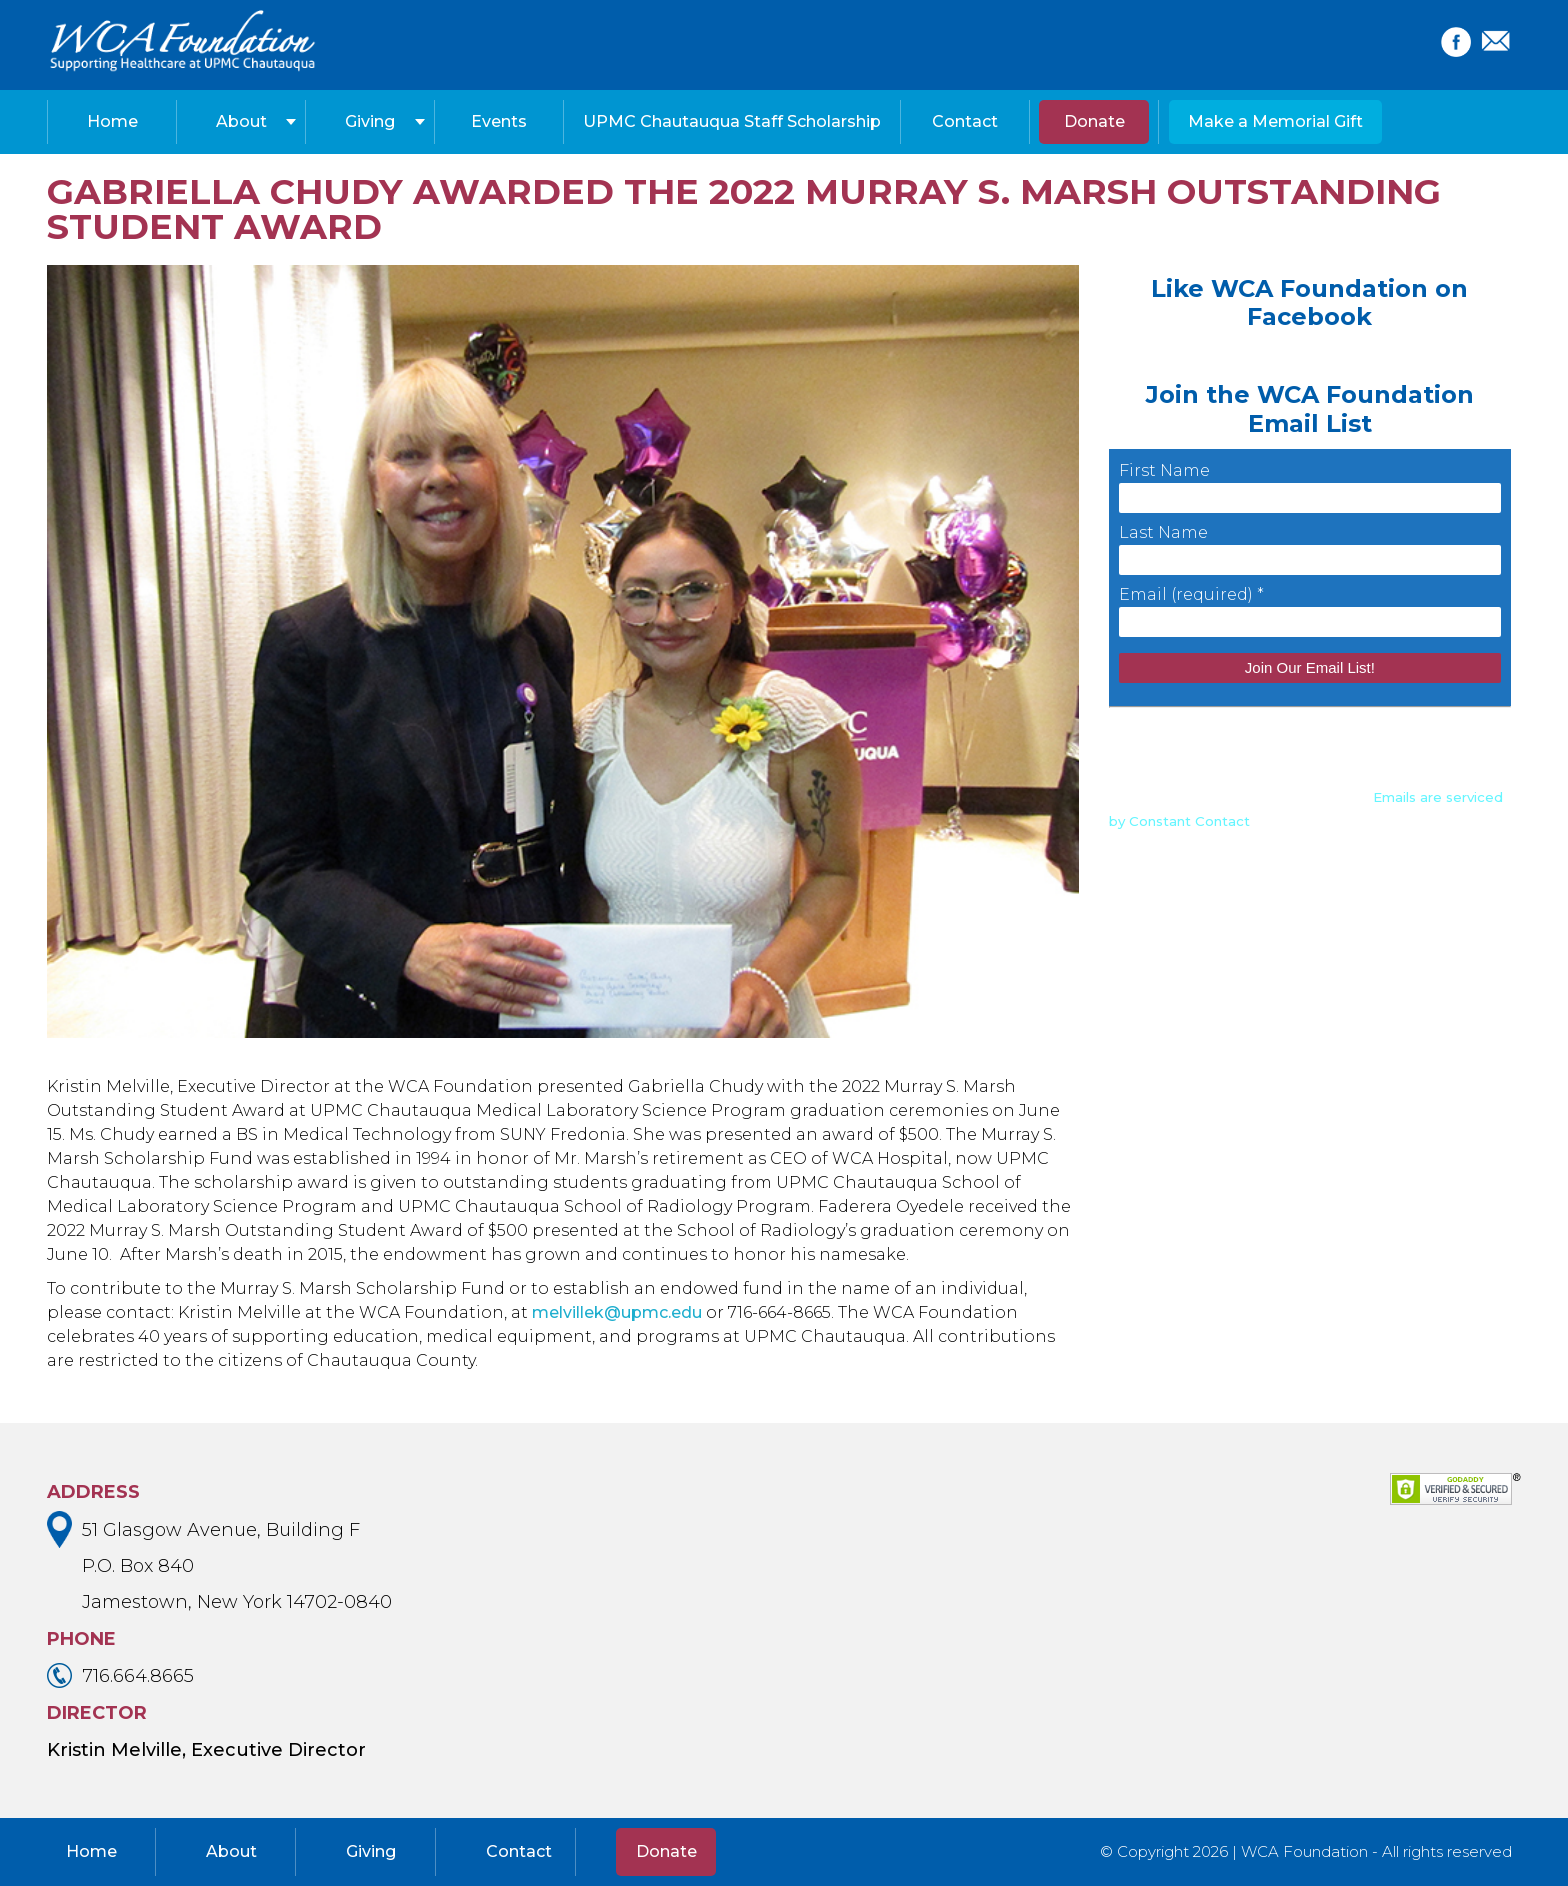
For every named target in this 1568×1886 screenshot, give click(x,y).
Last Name (1163, 532)
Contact (965, 121)
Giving (370, 121)
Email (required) (1191, 594)
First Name (1164, 470)
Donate (1094, 121)
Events (499, 121)
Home (112, 121)
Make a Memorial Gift (1275, 121)
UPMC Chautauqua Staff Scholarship (732, 121)
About (241, 121)
